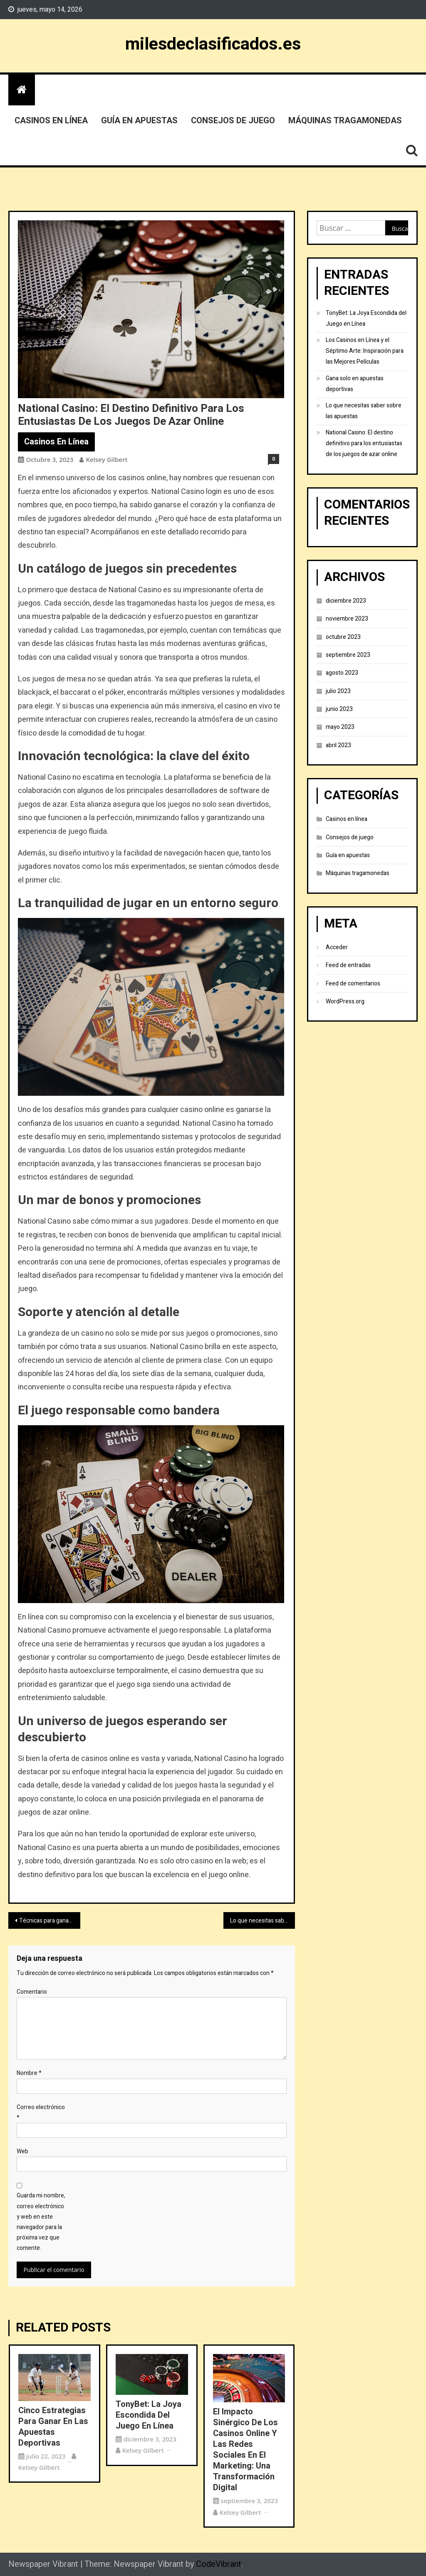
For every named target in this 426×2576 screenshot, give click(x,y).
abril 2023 (338, 745)
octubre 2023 (343, 637)
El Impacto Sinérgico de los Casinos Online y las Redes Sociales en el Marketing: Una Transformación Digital (245, 2449)
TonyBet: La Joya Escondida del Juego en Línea (148, 2415)
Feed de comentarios (353, 983)
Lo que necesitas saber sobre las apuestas (262, 1920)
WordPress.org (345, 1001)
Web (22, 2151)
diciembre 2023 (346, 600)
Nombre (29, 2073)
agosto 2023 (342, 672)
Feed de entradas (348, 965)
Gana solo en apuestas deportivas (355, 384)
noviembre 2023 (347, 618)
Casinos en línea (51, 121)
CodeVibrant (218, 2564)
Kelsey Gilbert (106, 459)
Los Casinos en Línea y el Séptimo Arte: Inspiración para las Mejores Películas (365, 351)
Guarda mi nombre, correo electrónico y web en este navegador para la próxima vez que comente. (41, 2221)
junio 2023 (339, 709)
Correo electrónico (41, 2112)
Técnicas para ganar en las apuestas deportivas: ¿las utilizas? (49, 1920)
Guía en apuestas (139, 121)
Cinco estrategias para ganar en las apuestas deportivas (53, 2427)
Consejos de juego (233, 121)
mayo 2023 (340, 727)
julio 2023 (338, 691)
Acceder (337, 947)
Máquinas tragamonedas (345, 121)
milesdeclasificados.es (213, 44)
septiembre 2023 (348, 655)
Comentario (32, 1991)
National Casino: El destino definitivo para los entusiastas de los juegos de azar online (364, 443)
